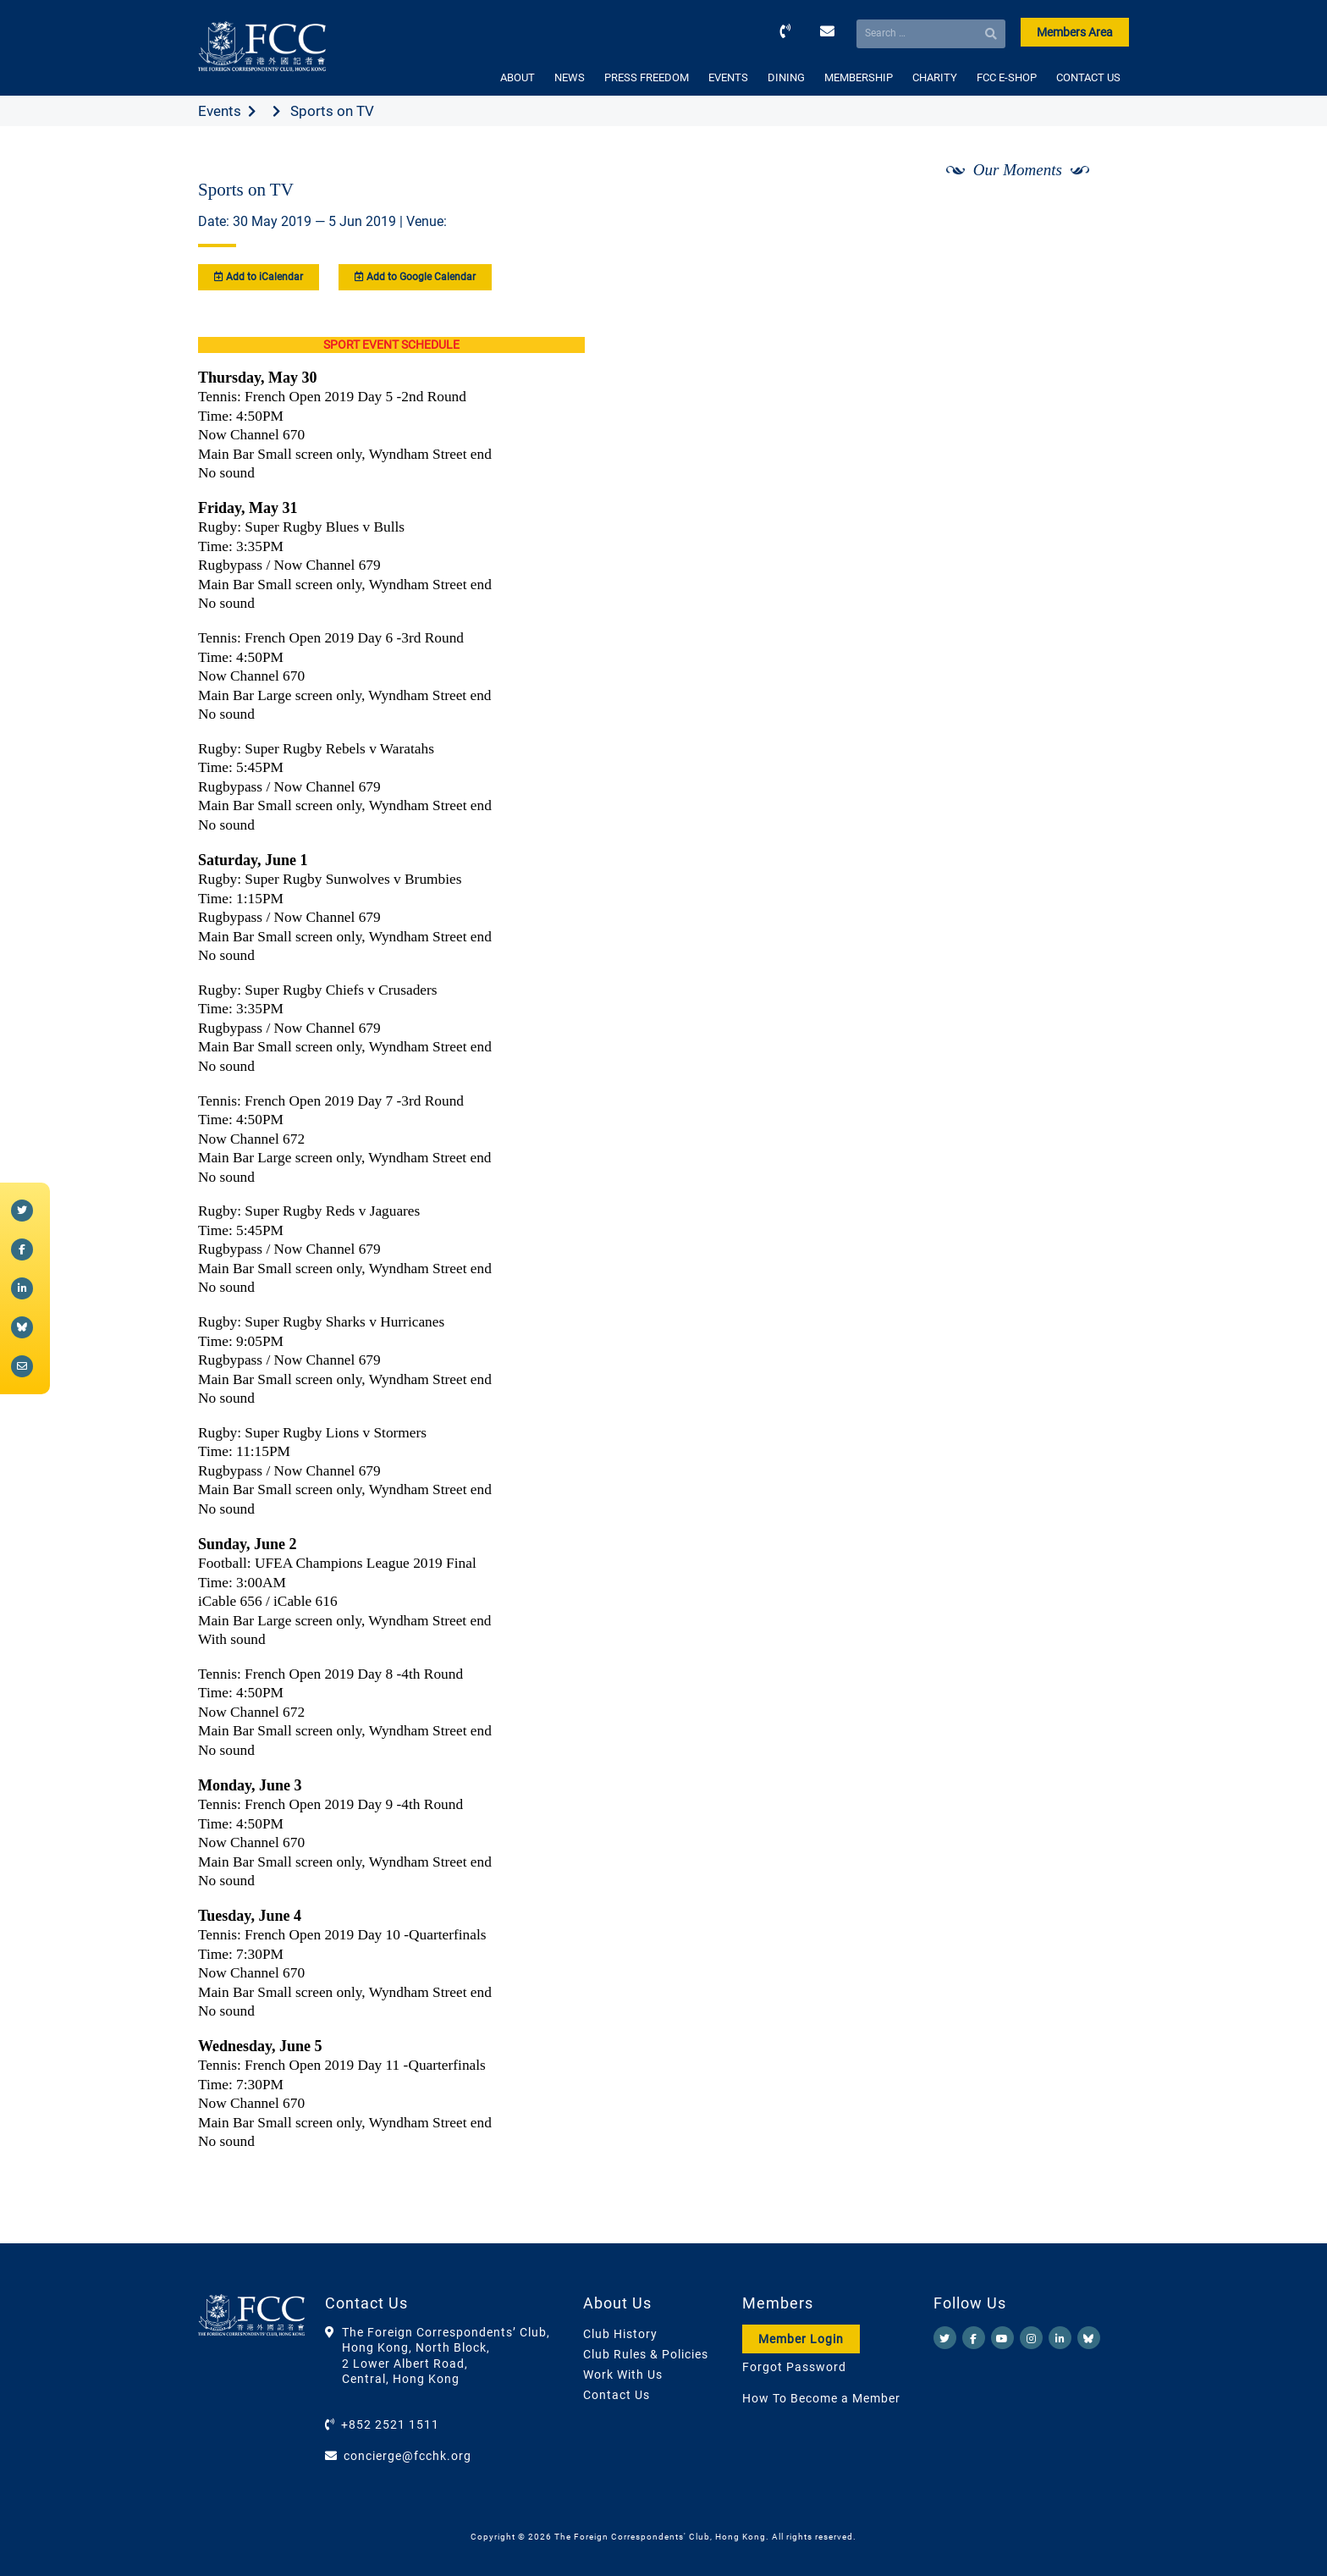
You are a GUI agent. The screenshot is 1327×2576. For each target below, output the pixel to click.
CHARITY (934, 77)
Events (219, 110)
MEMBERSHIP (858, 77)
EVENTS (728, 77)
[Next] (1097, 214)
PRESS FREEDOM (646, 77)
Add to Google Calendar (415, 277)
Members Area (1075, 32)
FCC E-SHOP (1007, 77)
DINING (786, 77)
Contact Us (616, 2395)
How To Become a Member (821, 2398)
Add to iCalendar (258, 277)
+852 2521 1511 (390, 2424)
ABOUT (517, 77)
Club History (620, 2334)
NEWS (569, 77)
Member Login (801, 2339)
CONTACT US (1088, 77)
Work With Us (623, 2374)
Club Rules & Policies (645, 2354)
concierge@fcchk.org (407, 2456)
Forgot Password (794, 2367)
